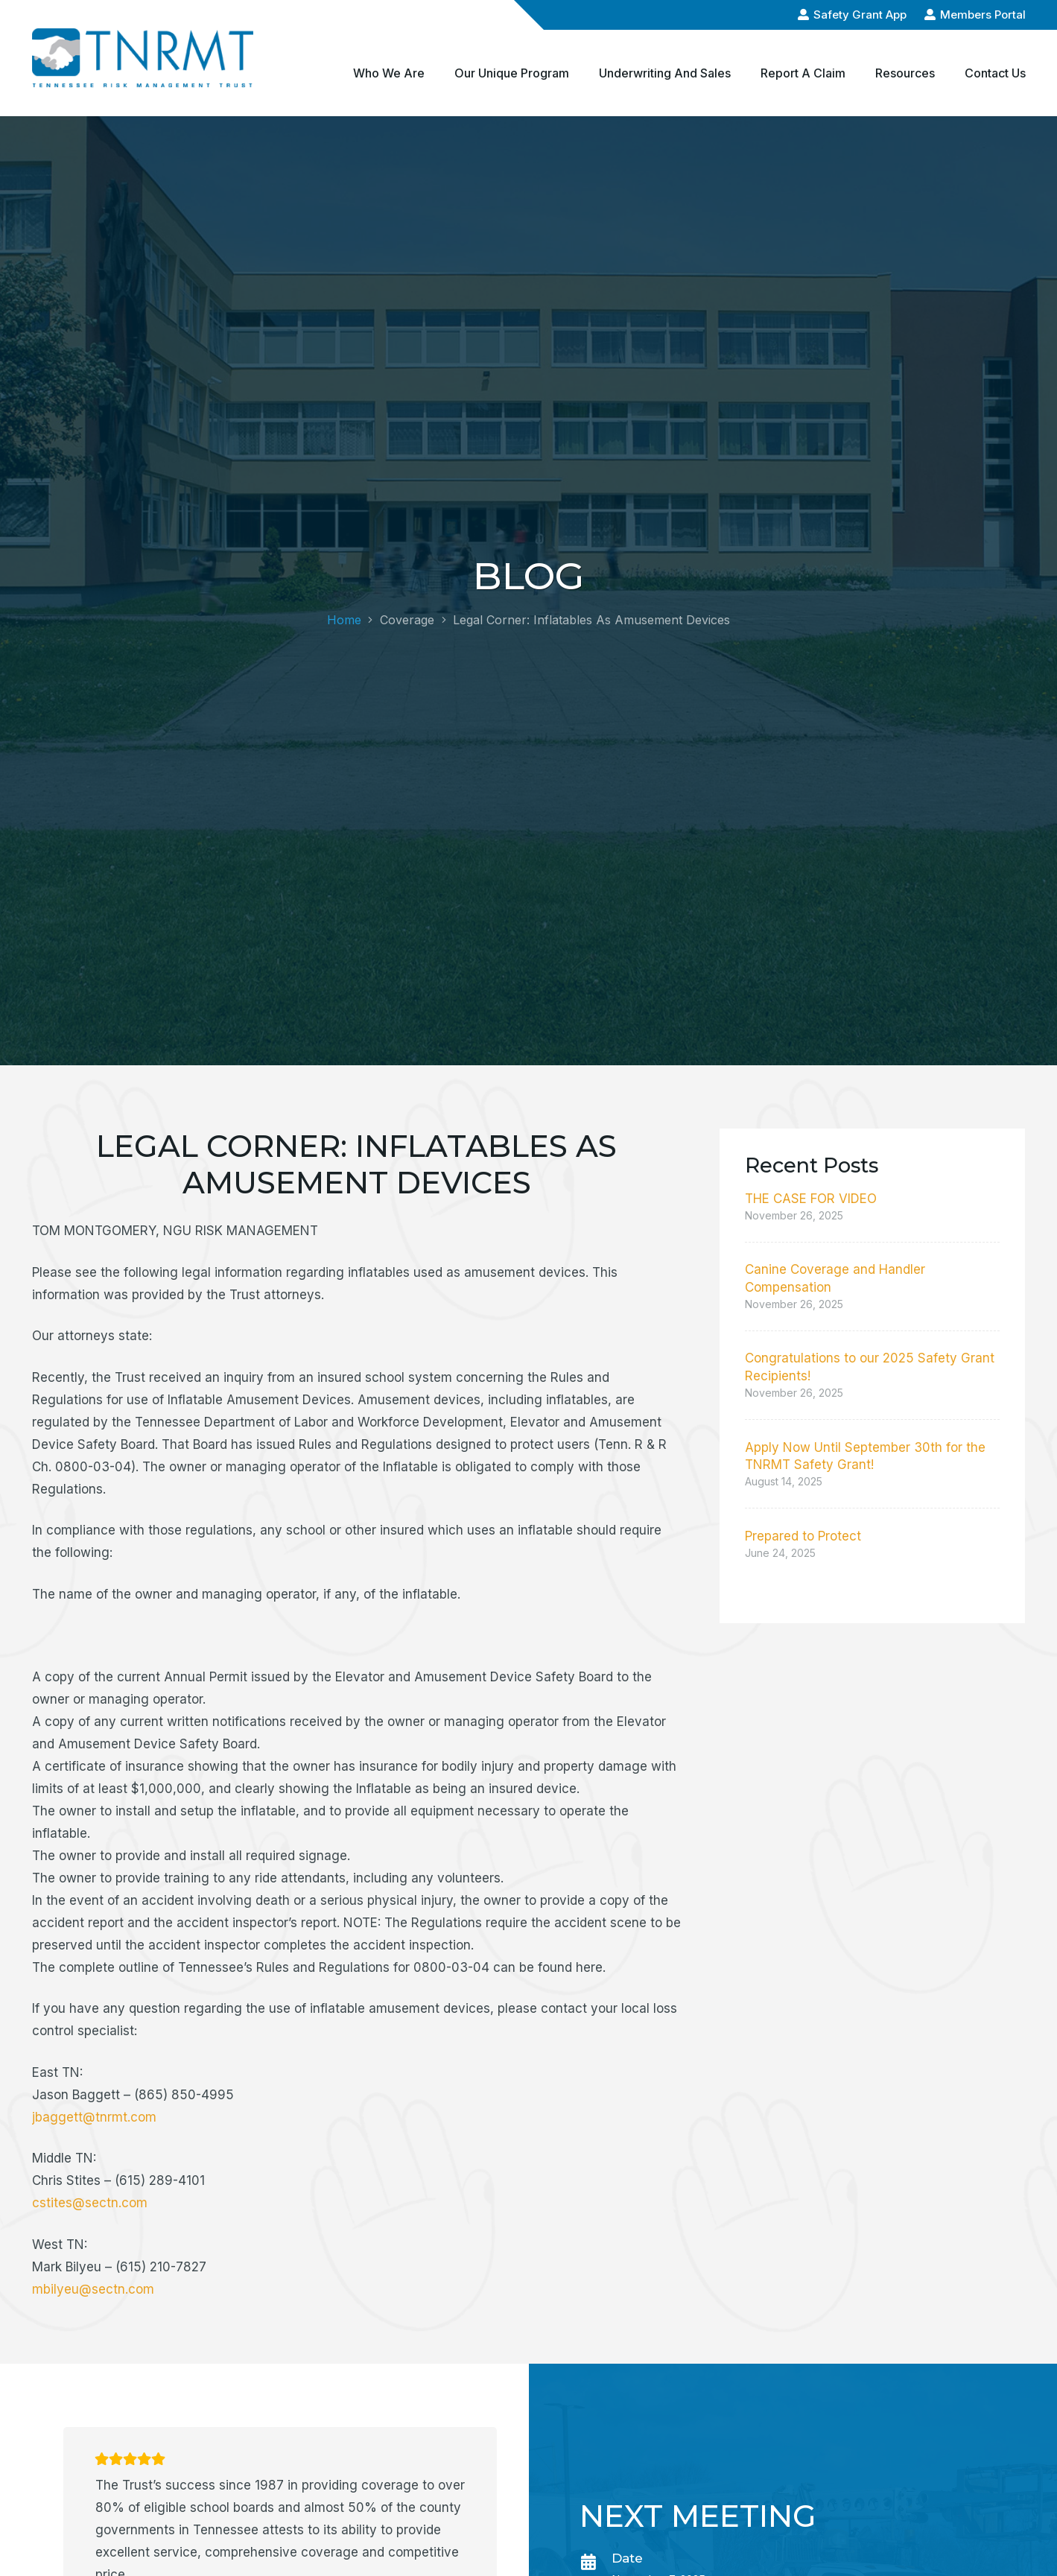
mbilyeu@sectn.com (93, 2289)
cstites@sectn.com (89, 2202)
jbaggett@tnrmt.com (94, 2117)
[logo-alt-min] (142, 58)
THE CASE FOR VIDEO (811, 1198)
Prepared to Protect (803, 1536)
